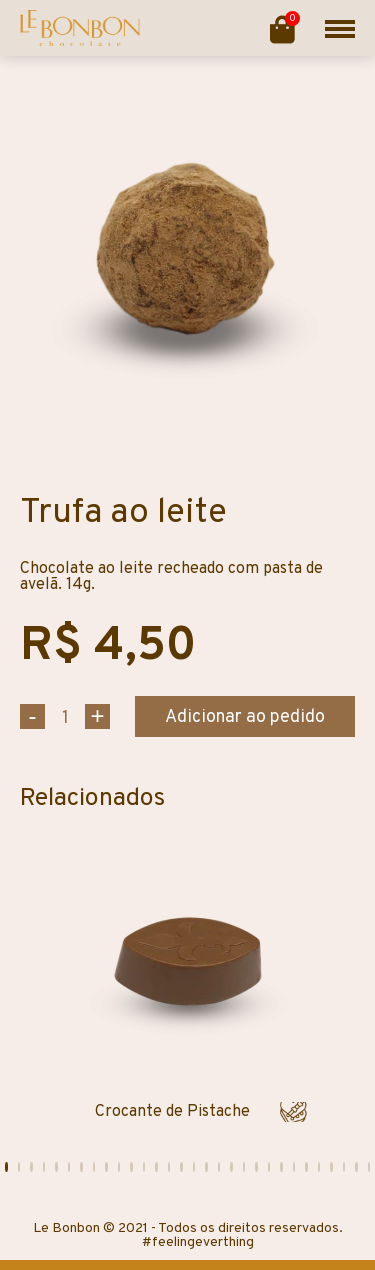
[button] (6, 1167)
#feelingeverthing (198, 1242)
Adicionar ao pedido (245, 717)
